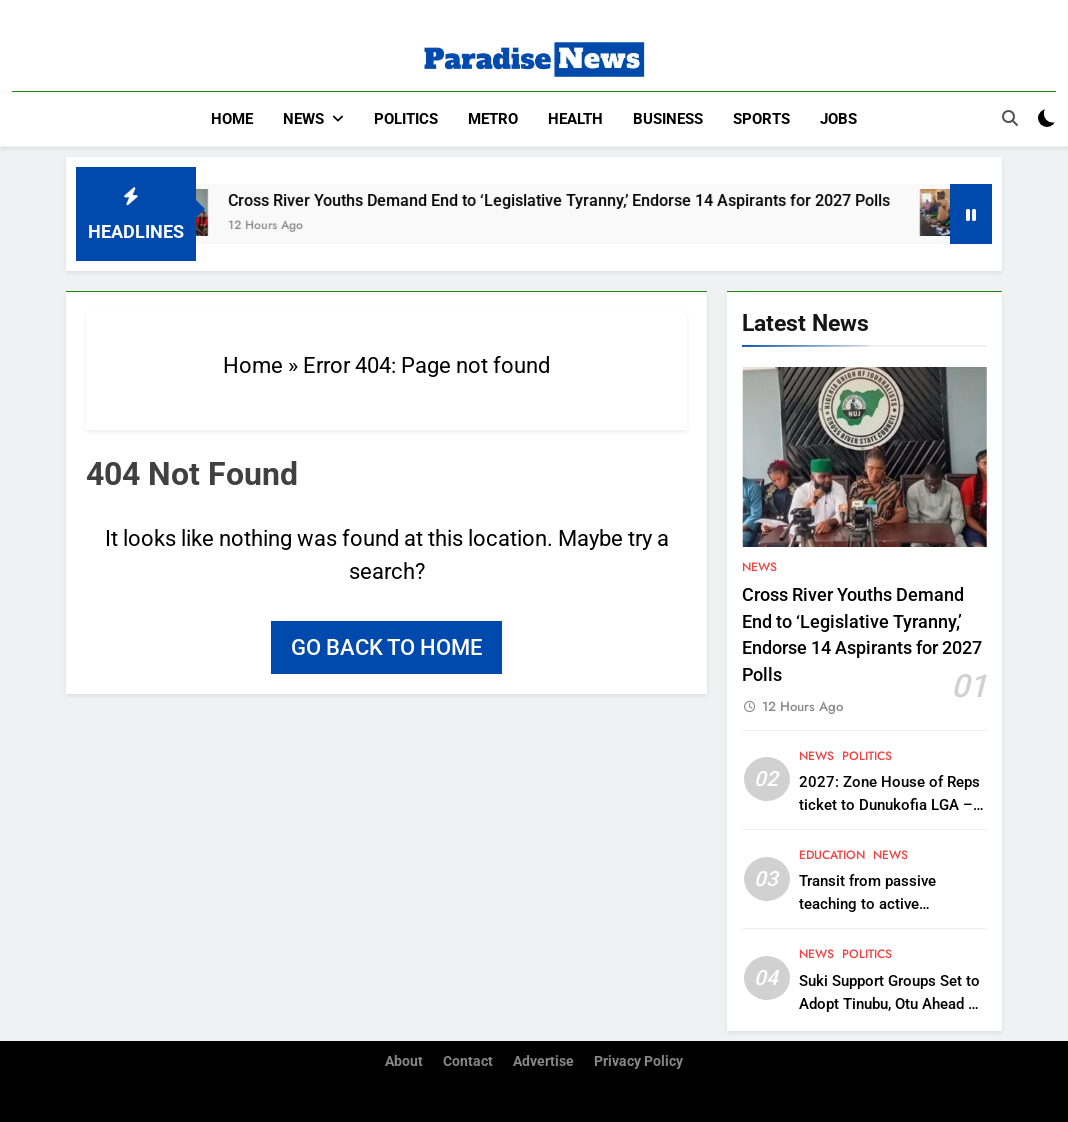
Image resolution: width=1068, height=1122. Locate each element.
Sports (761, 119)
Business (668, 119)
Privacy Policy (638, 1060)
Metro (493, 119)
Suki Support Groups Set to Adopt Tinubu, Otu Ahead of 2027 (890, 1003)
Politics (406, 119)
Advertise (543, 1060)
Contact (468, 1060)
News (303, 119)
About (404, 1060)
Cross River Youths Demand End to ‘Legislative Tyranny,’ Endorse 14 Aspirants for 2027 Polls (582, 199)
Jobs (838, 119)
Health (575, 119)
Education (832, 854)
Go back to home (386, 646)
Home (232, 119)
